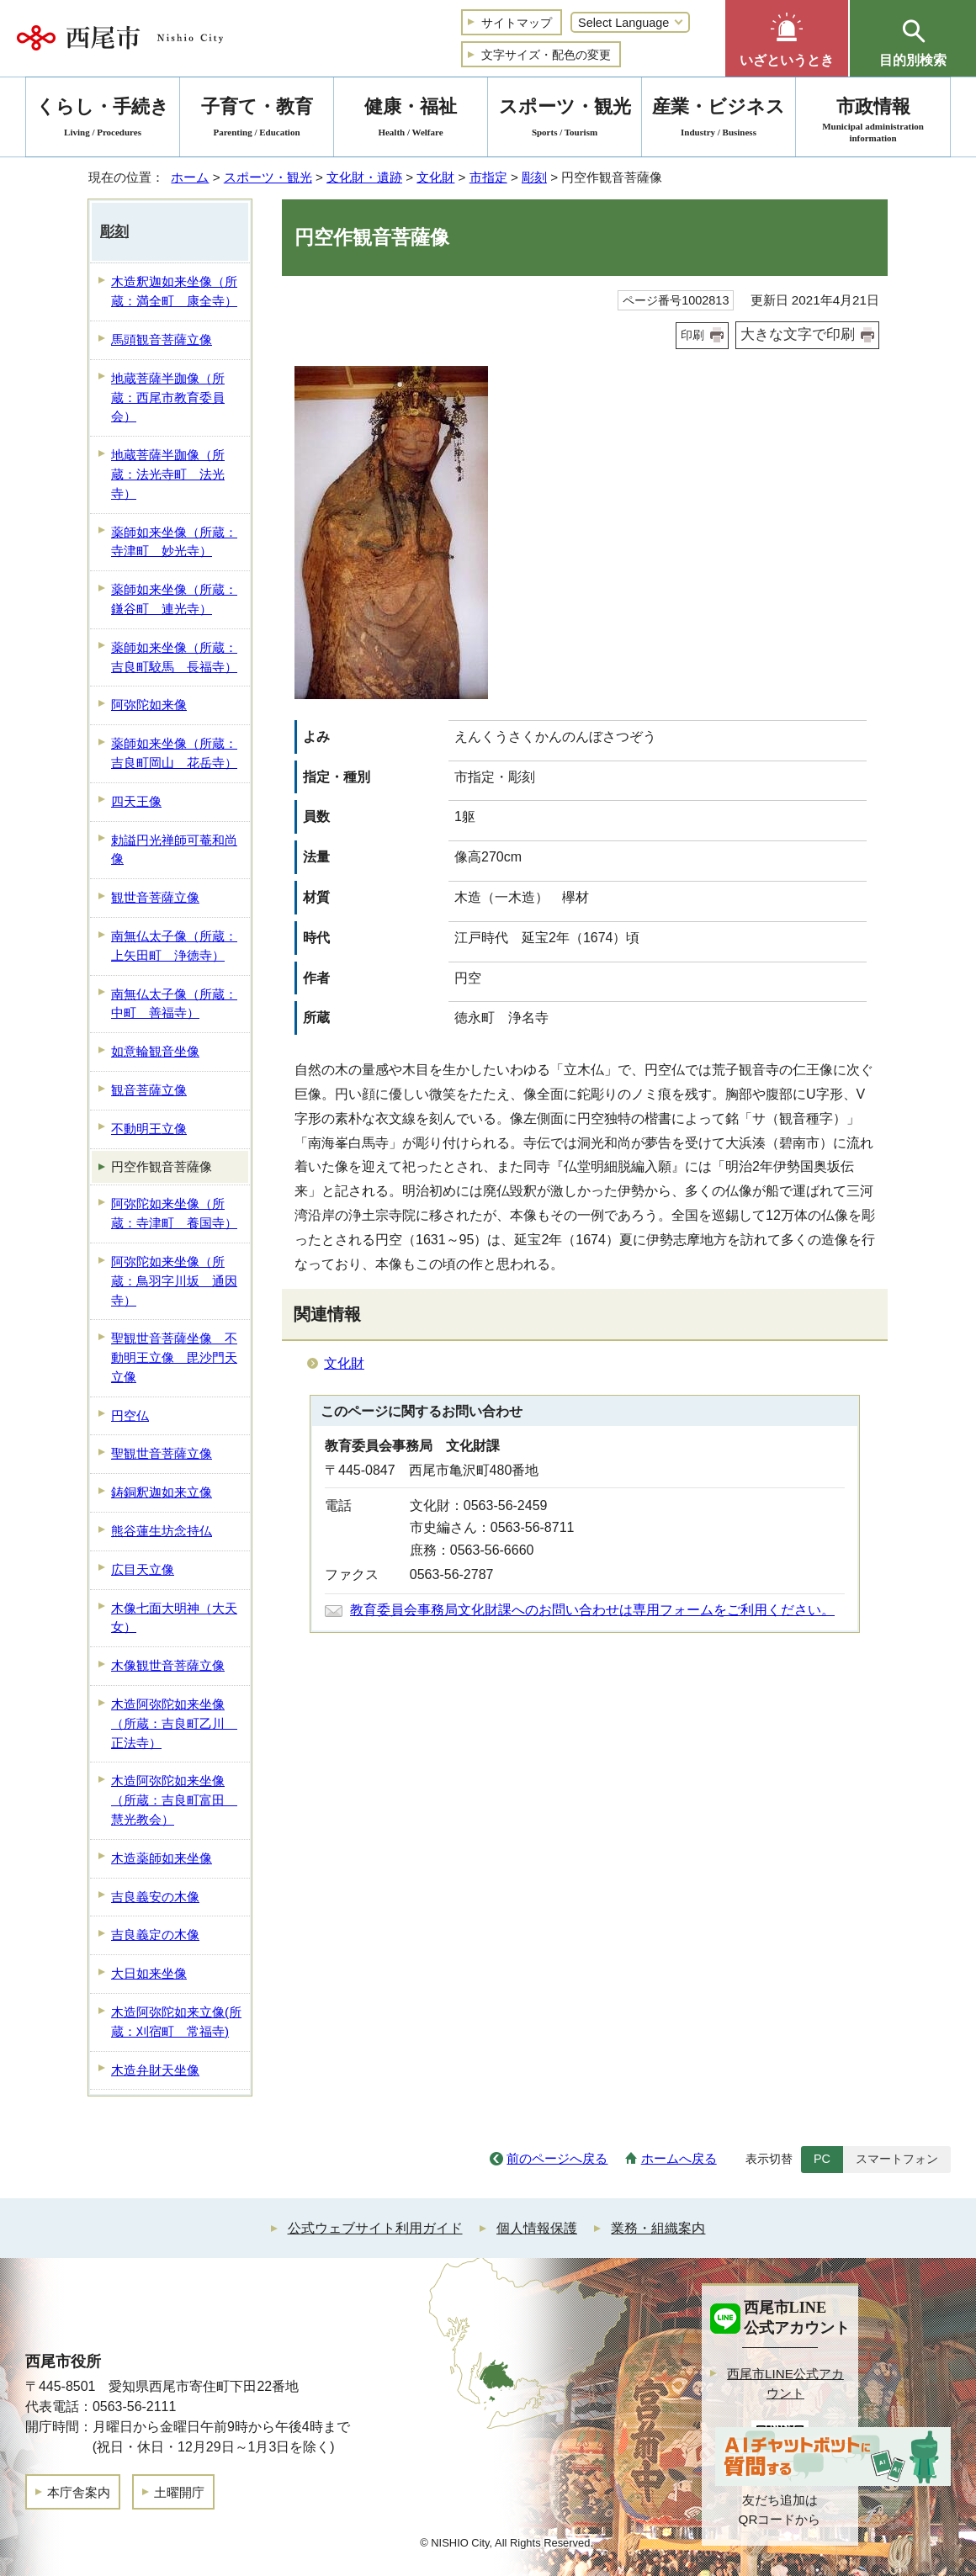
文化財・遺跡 (364, 177)
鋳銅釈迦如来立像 (161, 1492)
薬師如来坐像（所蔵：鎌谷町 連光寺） (174, 599)
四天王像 (136, 801)
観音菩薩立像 (149, 1090)
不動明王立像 (149, 1128)
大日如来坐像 (149, 1973)
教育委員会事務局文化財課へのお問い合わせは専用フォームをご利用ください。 (592, 1610)
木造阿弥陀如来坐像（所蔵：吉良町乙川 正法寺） (174, 1723)
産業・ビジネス (718, 120)
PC (822, 2158)
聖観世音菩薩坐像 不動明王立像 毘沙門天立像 (174, 1357)
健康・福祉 (410, 120)
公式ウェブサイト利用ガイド (375, 2228)
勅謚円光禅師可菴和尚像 (174, 850)
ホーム (190, 177)
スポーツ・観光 (268, 177)
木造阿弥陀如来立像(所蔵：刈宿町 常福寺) (176, 2021)
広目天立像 (142, 1569)
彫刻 (534, 177)
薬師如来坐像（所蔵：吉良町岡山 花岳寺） (174, 753)
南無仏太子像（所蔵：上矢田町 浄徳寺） (174, 945)
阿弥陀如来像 (149, 704)
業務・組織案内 (658, 2228)
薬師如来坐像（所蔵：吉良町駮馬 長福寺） (174, 657)
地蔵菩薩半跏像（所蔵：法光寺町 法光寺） (168, 474)
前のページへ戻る (557, 2158)
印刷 (692, 335)
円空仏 (130, 1415)
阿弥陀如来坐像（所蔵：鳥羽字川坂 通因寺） (174, 1280)
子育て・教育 (256, 120)
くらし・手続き (102, 120)
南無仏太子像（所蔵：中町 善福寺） (174, 1003)
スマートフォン (897, 2158)
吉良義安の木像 (155, 1897)
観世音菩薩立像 (155, 897)
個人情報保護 (536, 2228)
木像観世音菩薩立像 (168, 1665)
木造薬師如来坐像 (161, 1858)
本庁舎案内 (78, 2492)
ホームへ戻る (679, 2158)
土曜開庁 (179, 2492)
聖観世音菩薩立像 (161, 1453)
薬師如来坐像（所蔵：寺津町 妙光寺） (174, 542)
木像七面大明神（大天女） (174, 1618)
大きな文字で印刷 (797, 334)
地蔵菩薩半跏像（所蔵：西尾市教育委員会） (168, 397)
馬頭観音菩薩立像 (161, 339)
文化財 (435, 177)
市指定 (488, 177)
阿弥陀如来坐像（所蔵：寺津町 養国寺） (174, 1213)
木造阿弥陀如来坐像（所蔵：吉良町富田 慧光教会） (174, 1799)
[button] (786, 38)
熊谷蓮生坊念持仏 (161, 1531)
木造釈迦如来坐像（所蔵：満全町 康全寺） (174, 291)
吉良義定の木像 (155, 1934)
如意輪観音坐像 (155, 1051)
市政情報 (873, 120)
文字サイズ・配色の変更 (546, 54)
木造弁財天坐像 (155, 2070)
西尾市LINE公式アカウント (785, 2383)
